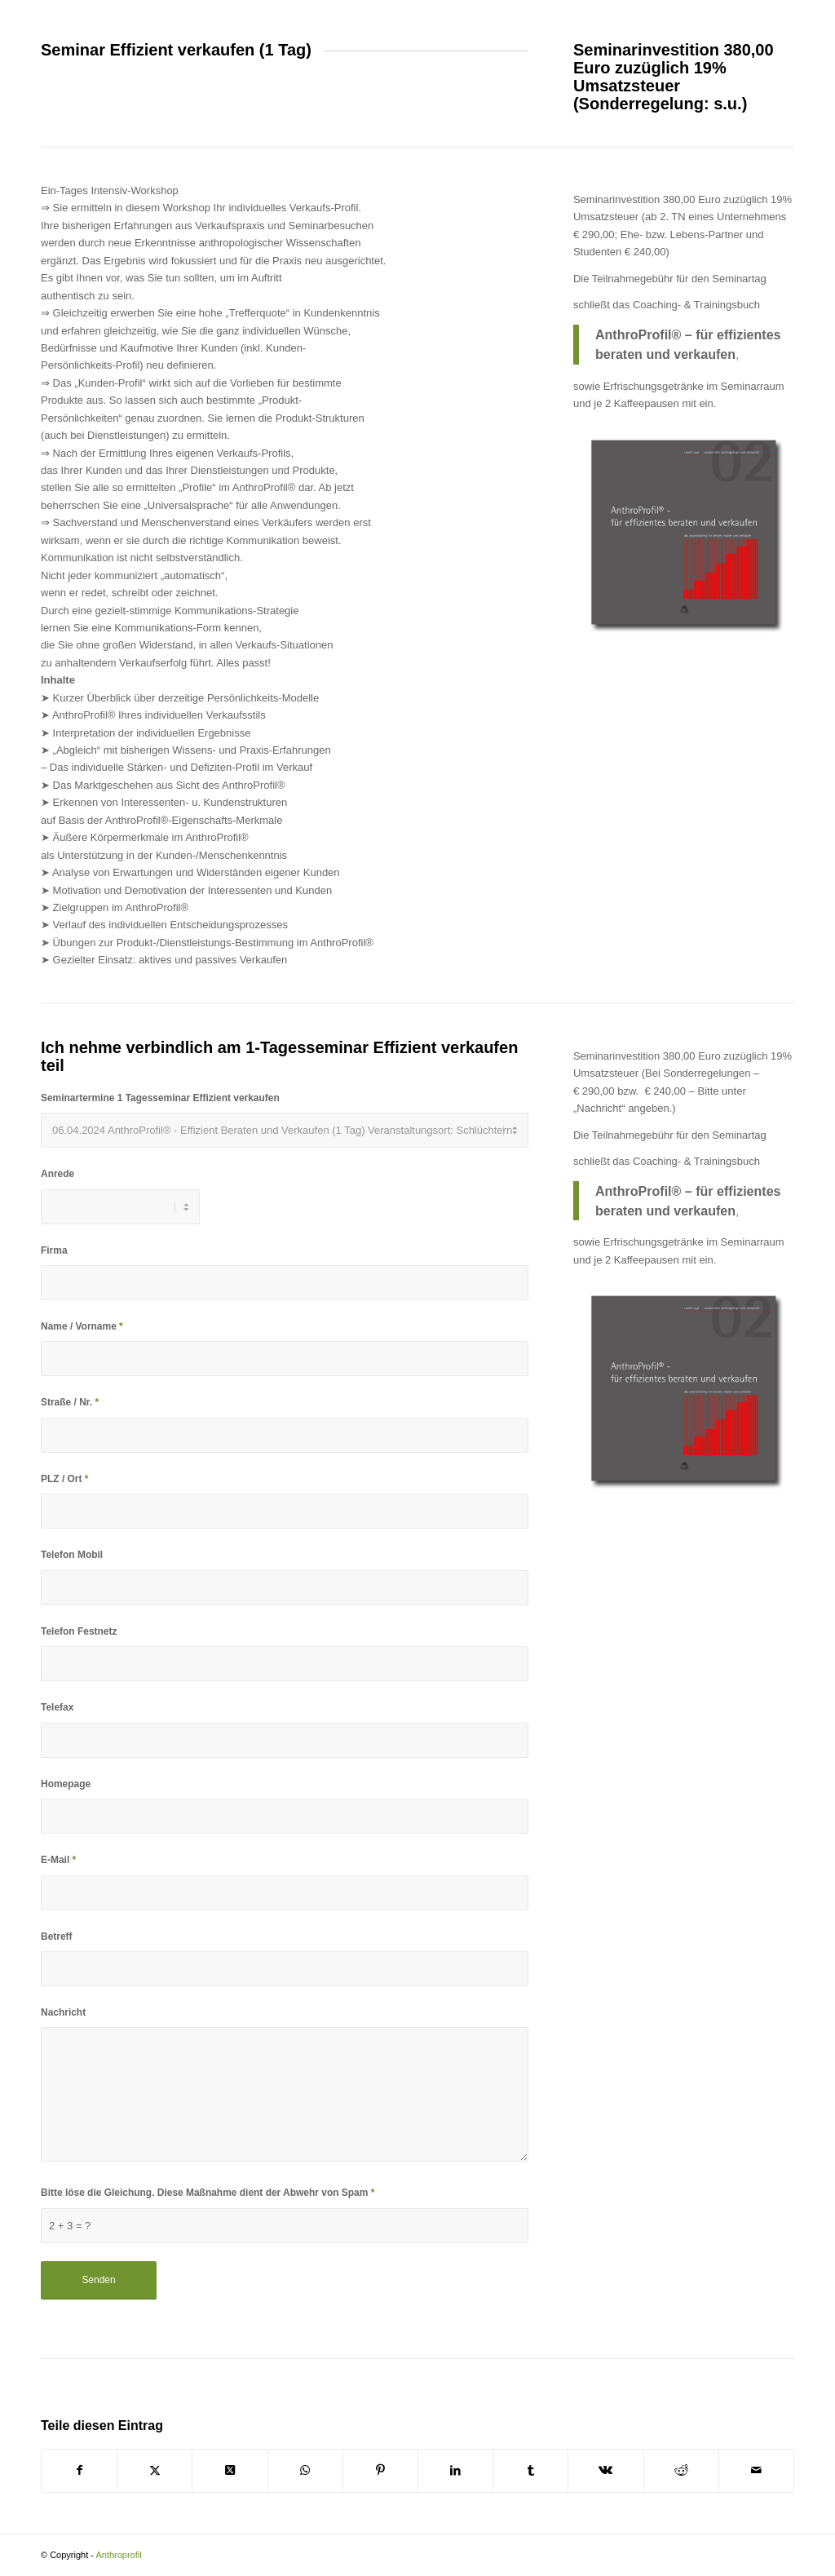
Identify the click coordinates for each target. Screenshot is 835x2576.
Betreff (57, 1936)
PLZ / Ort (64, 1479)
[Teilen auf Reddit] (681, 2470)
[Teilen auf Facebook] (79, 2470)
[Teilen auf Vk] (605, 2470)
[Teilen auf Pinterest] (380, 2470)
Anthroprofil (118, 2555)
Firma (54, 1250)
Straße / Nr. (70, 1402)
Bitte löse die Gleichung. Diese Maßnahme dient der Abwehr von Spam (207, 2192)
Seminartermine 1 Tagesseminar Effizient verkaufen (160, 1098)
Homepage (66, 1784)
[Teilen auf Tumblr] (530, 2470)
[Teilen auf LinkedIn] (455, 2470)
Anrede (57, 1174)
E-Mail (58, 1860)
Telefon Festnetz (79, 1631)
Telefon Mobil (72, 1554)
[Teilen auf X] (154, 2470)
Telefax (57, 1707)
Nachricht (63, 2012)
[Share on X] (229, 2470)
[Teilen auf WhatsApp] (305, 2470)
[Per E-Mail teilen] (756, 2470)
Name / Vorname (82, 1326)
